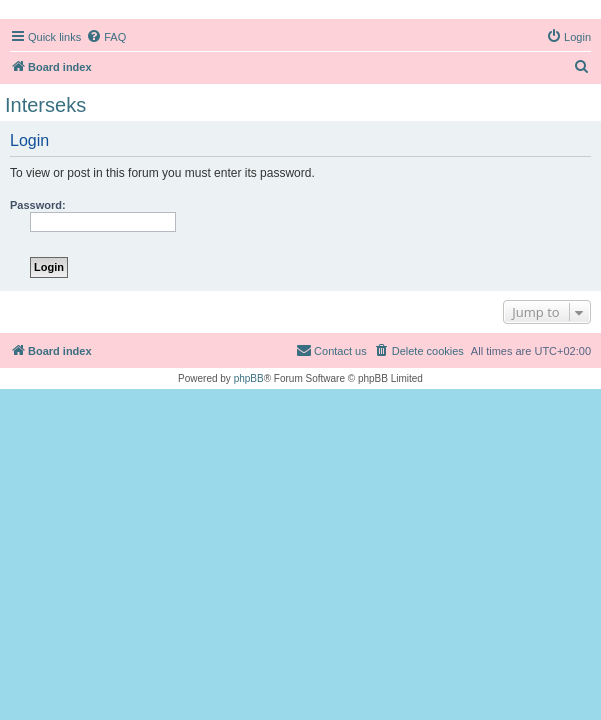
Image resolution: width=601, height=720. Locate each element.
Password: (38, 205)
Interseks (45, 105)
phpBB (249, 378)
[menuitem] (106, 37)
